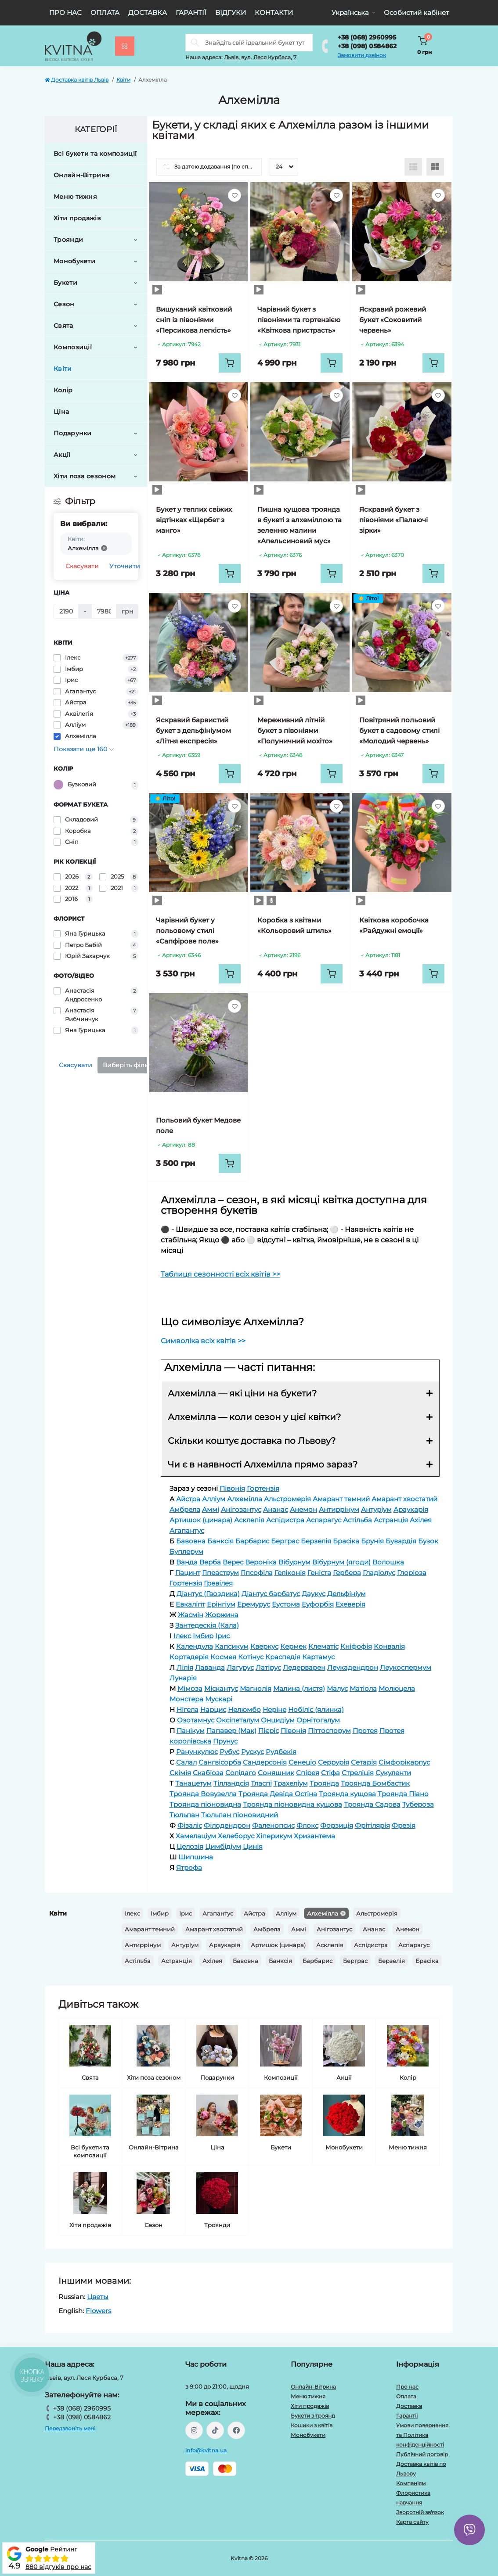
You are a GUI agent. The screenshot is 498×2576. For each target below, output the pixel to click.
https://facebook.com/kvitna (236, 2430)
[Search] (195, 42)
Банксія (280, 1960)
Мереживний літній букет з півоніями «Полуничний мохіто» (294, 730)
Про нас (65, 12)
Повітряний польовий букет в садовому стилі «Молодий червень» (399, 730)
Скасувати (82, 566)
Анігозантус (334, 1929)
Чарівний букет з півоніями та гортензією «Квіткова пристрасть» (298, 319)
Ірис (185, 1913)
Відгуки (230, 12)
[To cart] (230, 363)
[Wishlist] (234, 195)
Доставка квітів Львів (76, 79)
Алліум (286, 1913)
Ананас (374, 1929)
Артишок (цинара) (278, 1944)
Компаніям (411, 2483)
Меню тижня (75, 197)
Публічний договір (422, 2454)
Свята (63, 326)
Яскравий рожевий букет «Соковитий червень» (392, 319)
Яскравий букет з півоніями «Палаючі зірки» (393, 520)
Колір (63, 390)
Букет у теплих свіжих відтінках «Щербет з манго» (194, 520)
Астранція (176, 1960)
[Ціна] (66, 611)
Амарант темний (150, 1929)
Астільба (138, 1960)
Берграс (355, 1960)
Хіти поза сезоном (84, 476)
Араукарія (224, 1944)
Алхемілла (322, 1913)
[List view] (413, 167)
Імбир (160, 1913)
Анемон (407, 1929)
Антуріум (184, 1944)
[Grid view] (435, 167)
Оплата (104, 12)
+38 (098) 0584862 (367, 46)
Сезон (64, 304)
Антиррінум (143, 1944)
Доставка (147, 12)
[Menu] (124, 46)
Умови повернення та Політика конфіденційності (422, 2435)
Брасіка (427, 1960)
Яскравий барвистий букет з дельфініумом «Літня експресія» (193, 730)
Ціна (61, 412)
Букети (65, 283)
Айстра (254, 1913)
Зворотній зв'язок (420, 2512)
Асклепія (329, 1944)
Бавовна (245, 1960)
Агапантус (217, 1913)
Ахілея (212, 1960)
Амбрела (267, 1929)
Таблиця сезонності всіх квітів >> (220, 1274)
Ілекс (132, 1913)
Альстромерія (376, 1913)
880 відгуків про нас (58, 2567)
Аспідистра (371, 1944)
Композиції (73, 347)
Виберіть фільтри (131, 1065)
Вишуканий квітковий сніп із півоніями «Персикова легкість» (194, 319)
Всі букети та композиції (95, 154)
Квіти (123, 79)
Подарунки (73, 433)
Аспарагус (413, 1944)
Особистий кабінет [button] (416, 12)
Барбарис (317, 1960)
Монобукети (74, 261)
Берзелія (391, 1960)
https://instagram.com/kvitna (194, 2430)
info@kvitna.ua (206, 2450)
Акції (62, 455)
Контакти (274, 12)
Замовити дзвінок (362, 55)
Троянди (68, 240)
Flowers (98, 2311)
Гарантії (191, 12)
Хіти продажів (77, 218)
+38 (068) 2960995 (367, 37)
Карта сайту (412, 2522)
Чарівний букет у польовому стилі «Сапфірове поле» (187, 930)
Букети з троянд (313, 2415)
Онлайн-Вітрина (81, 175)
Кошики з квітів (311, 2425)
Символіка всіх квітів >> (203, 1341)
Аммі (298, 1929)
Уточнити (124, 566)
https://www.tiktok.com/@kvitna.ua (215, 2430)
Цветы (97, 2297)
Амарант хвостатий (214, 1929)
